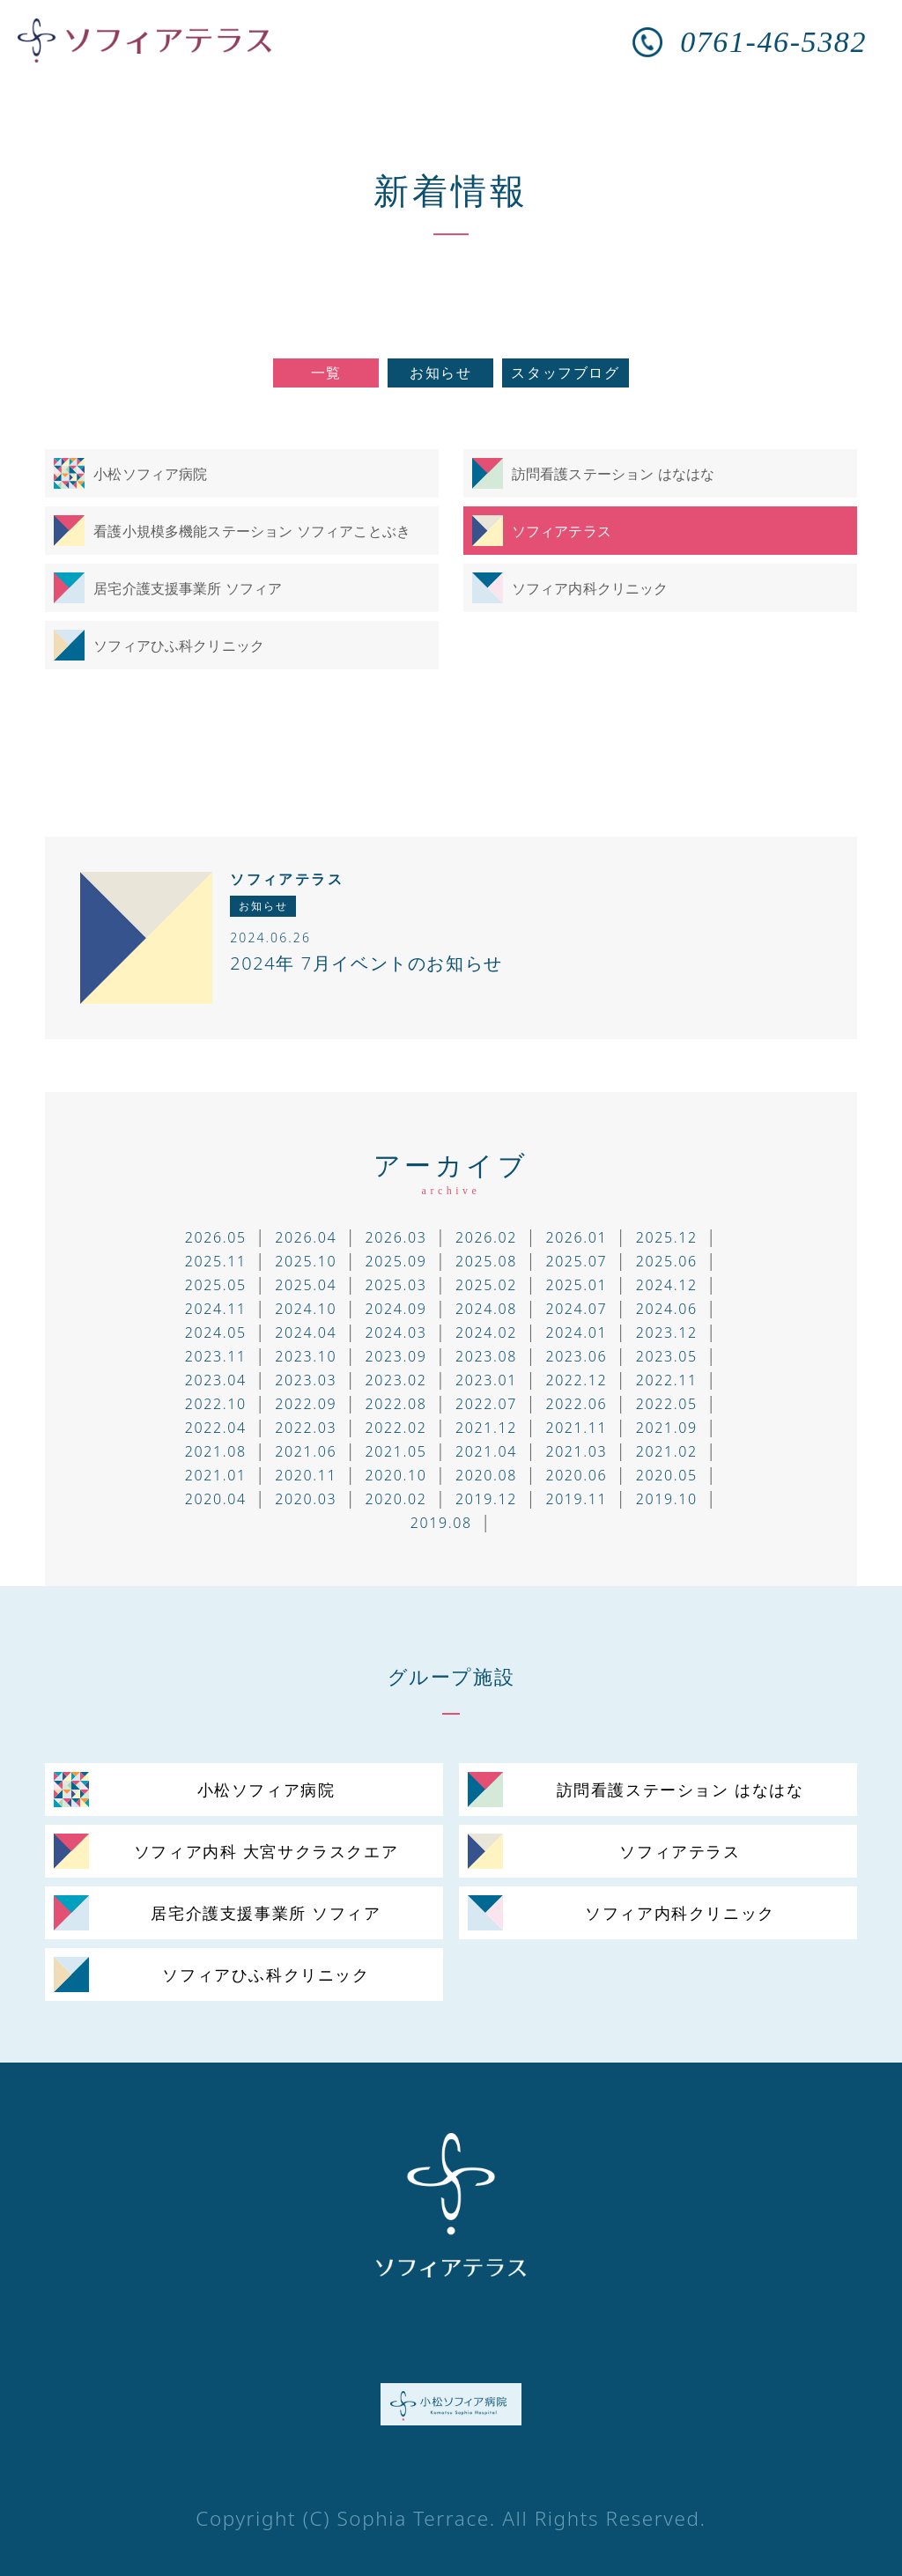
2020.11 (305, 1475)
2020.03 (305, 1499)
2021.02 (667, 1451)
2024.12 (667, 1285)
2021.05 (396, 1451)
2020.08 (486, 1475)
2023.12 (667, 1332)
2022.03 (305, 1427)
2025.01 (576, 1285)
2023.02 (396, 1380)
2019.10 (667, 1499)
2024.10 (305, 1308)
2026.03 (396, 1237)
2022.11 (667, 1380)
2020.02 (396, 1499)
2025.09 (396, 1261)
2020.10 (396, 1475)
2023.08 (486, 1356)
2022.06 (576, 1403)
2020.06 (576, 1475)
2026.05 (216, 1237)
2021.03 (576, 1451)
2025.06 (667, 1261)
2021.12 (486, 1427)
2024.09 (396, 1308)
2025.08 (486, 1261)
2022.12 (576, 1380)
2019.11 (576, 1499)
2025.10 (305, 1261)
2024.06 (667, 1308)
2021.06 (305, 1451)
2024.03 (396, 1332)
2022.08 (396, 1403)
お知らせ (440, 372)
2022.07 (486, 1403)
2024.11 (216, 1308)
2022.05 (667, 1403)
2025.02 (486, 1285)
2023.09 (396, 1356)
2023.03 (305, 1380)
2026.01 (576, 1237)
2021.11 (576, 1427)
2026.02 (486, 1237)
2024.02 (486, 1332)
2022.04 (216, 1427)
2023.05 (667, 1356)
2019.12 (486, 1499)
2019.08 (441, 1522)
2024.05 (216, 1332)
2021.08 (216, 1451)
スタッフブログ (565, 372)
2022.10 (216, 1403)
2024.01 (576, 1332)
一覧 (326, 372)
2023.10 (305, 1356)
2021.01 (216, 1475)
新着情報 (451, 190)
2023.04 (216, 1380)
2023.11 (216, 1356)
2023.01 (486, 1380)
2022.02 (396, 1427)
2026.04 (305, 1237)
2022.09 (305, 1403)
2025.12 (667, 1237)
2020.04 (216, 1499)
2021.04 (486, 1451)
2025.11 (216, 1261)
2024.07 (576, 1308)
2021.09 (667, 1427)
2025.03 (396, 1285)
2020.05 (667, 1475)
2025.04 (305, 1285)
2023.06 (576, 1356)
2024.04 (305, 1332)
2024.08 (486, 1308)
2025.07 (576, 1261)
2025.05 (216, 1285)
